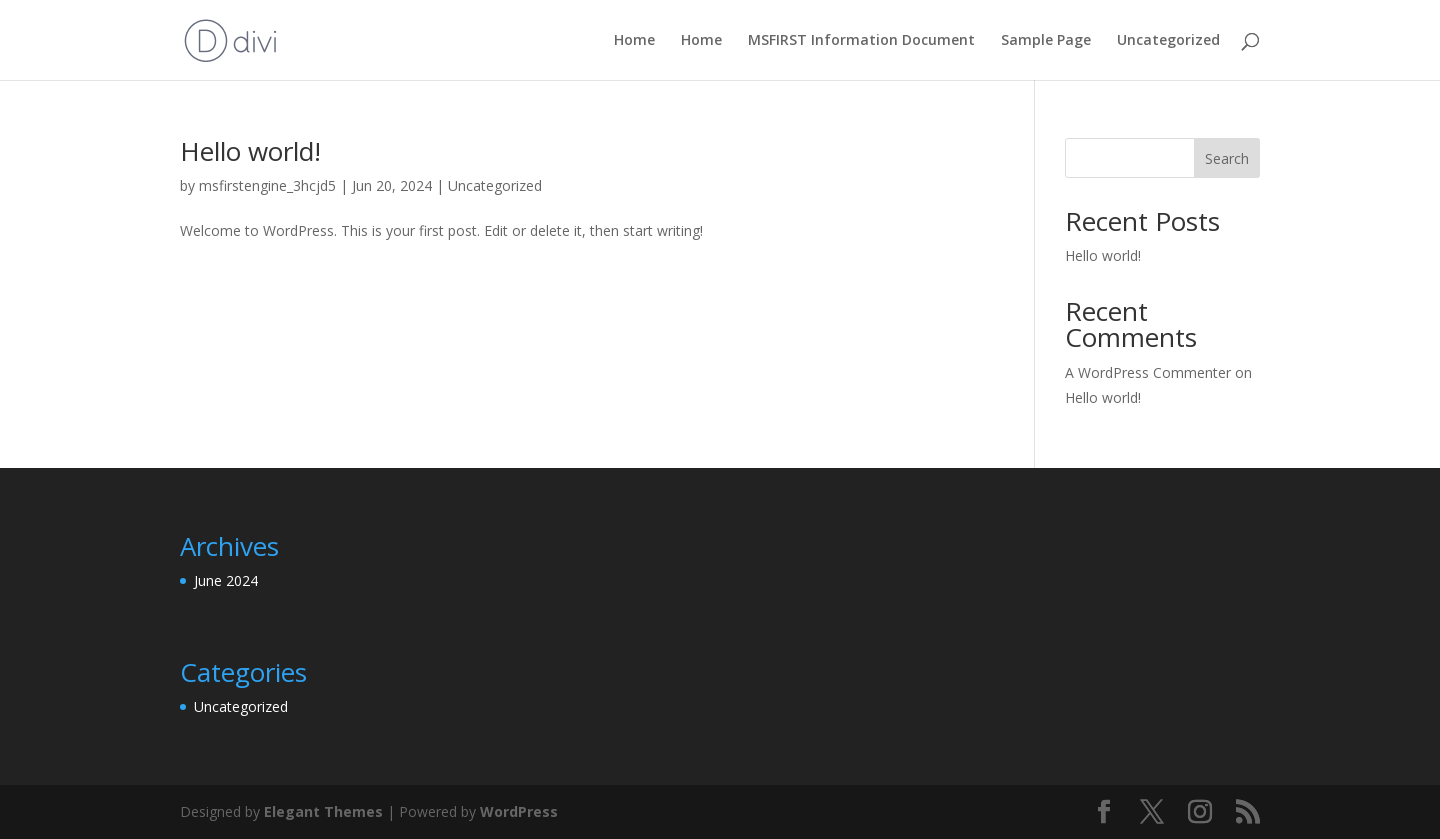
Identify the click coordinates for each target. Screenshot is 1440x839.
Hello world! (250, 151)
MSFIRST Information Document (861, 41)
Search (1227, 158)
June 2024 (226, 580)
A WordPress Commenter (1148, 372)
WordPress (519, 811)
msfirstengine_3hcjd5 (267, 185)
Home (634, 41)
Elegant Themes (323, 811)
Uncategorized (1168, 41)
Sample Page (1046, 41)
